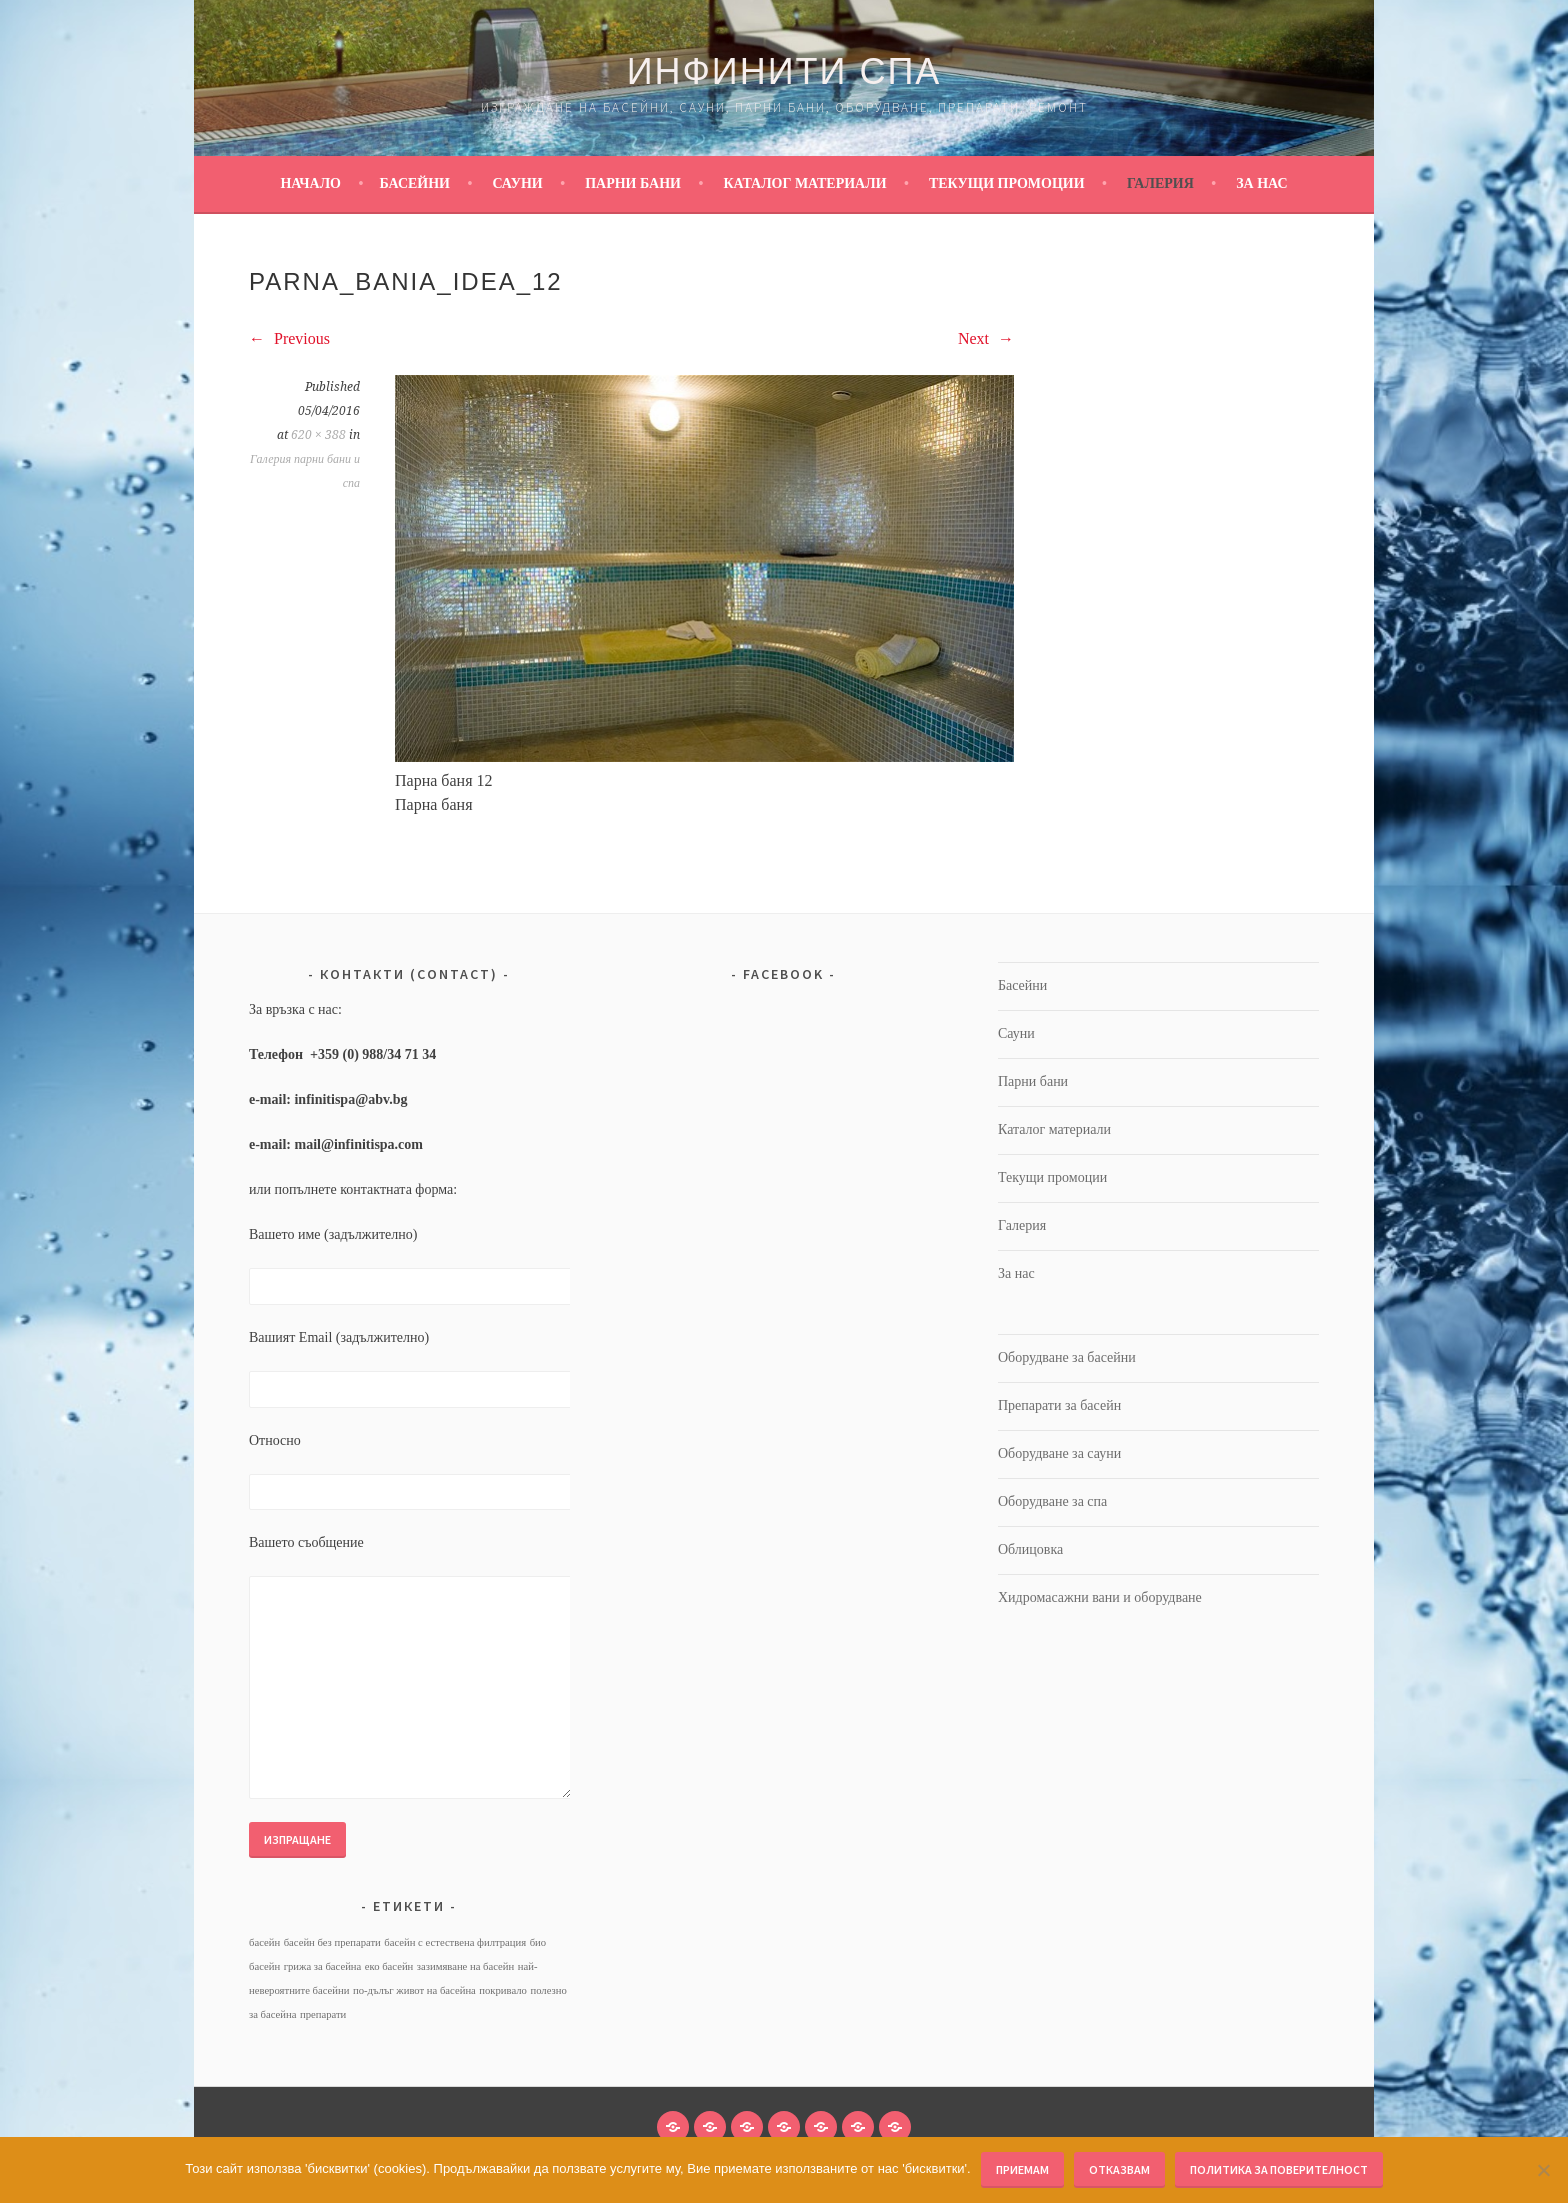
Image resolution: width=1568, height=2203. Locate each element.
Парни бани (633, 183)
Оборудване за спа (1052, 1501)
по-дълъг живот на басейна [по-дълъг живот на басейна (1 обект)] (414, 1990)
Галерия (1160, 183)
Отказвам (1119, 2169)
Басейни (414, 183)
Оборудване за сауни (1059, 1453)
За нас (1261, 183)
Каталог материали (804, 183)
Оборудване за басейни (1067, 1357)
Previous (289, 338)
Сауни (517, 183)
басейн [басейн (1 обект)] (264, 1942)
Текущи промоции (1007, 183)
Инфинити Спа (784, 71)
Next (986, 338)
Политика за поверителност (1279, 2169)
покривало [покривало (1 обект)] (503, 1990)
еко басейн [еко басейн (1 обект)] (389, 1966)
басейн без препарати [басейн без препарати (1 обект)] (332, 1942)
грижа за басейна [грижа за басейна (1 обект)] (323, 1966)
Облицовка (1030, 1549)
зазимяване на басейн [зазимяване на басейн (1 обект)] (465, 1966)
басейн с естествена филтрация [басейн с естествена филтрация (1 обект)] (455, 1942)
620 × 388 (318, 435)
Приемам (1022, 2169)
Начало (310, 183)
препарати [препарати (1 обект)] (323, 2014)
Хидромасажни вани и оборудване (1100, 1597)
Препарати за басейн (1059, 1405)
